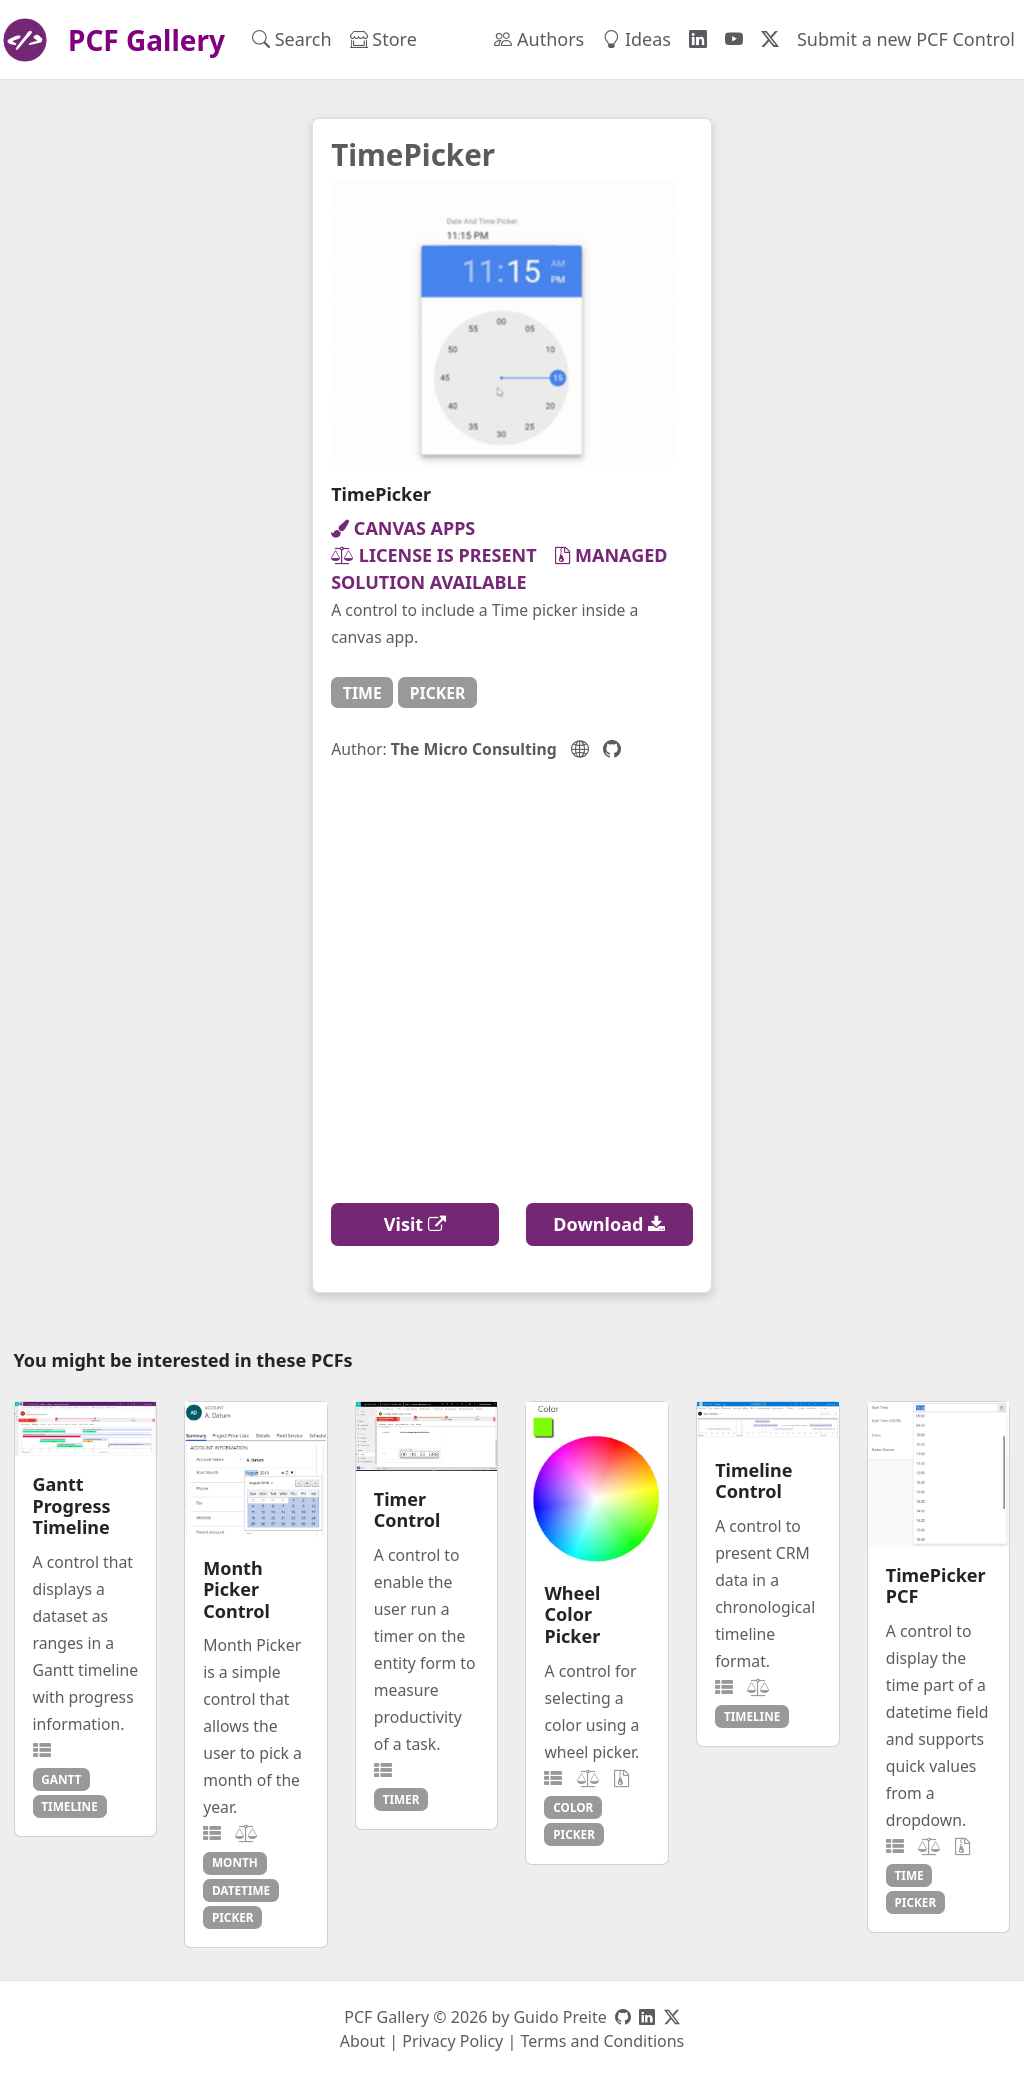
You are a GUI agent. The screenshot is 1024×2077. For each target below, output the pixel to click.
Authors (539, 39)
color (573, 1807)
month (235, 1862)
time (362, 693)
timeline (69, 1806)
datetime (241, 1890)
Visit (415, 1224)
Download (609, 1224)
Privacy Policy (452, 2041)
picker (438, 693)
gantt (61, 1779)
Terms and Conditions (602, 2041)
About (362, 2041)
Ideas (636, 39)
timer (401, 1799)
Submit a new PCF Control (906, 39)
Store (383, 39)
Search (292, 39)
